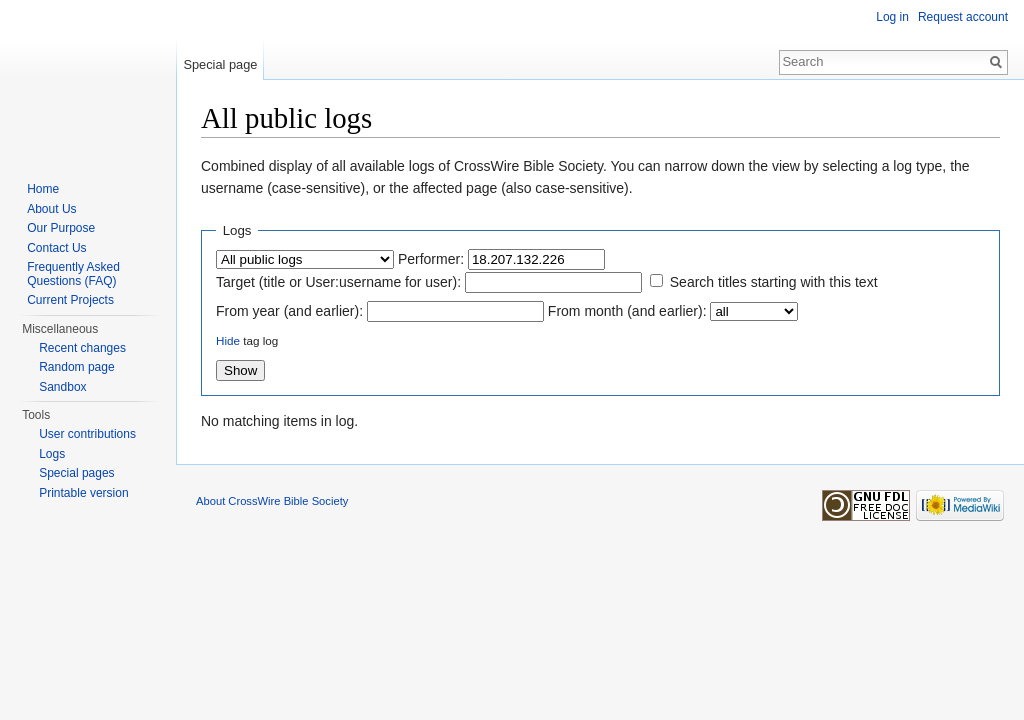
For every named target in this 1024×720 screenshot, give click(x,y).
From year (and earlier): (289, 311)
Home (43, 189)
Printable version (83, 493)
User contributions (87, 434)
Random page (76, 367)
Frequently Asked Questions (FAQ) (73, 274)
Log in (892, 17)
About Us (51, 209)
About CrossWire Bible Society (272, 501)
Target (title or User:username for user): (338, 282)
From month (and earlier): (627, 311)
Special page (220, 64)
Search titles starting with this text (774, 282)
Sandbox (62, 387)
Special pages (76, 473)
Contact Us (56, 248)
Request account (963, 17)
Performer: (431, 259)
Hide (228, 340)
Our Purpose (61, 228)
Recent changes (82, 348)
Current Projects (70, 300)
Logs (52, 454)
